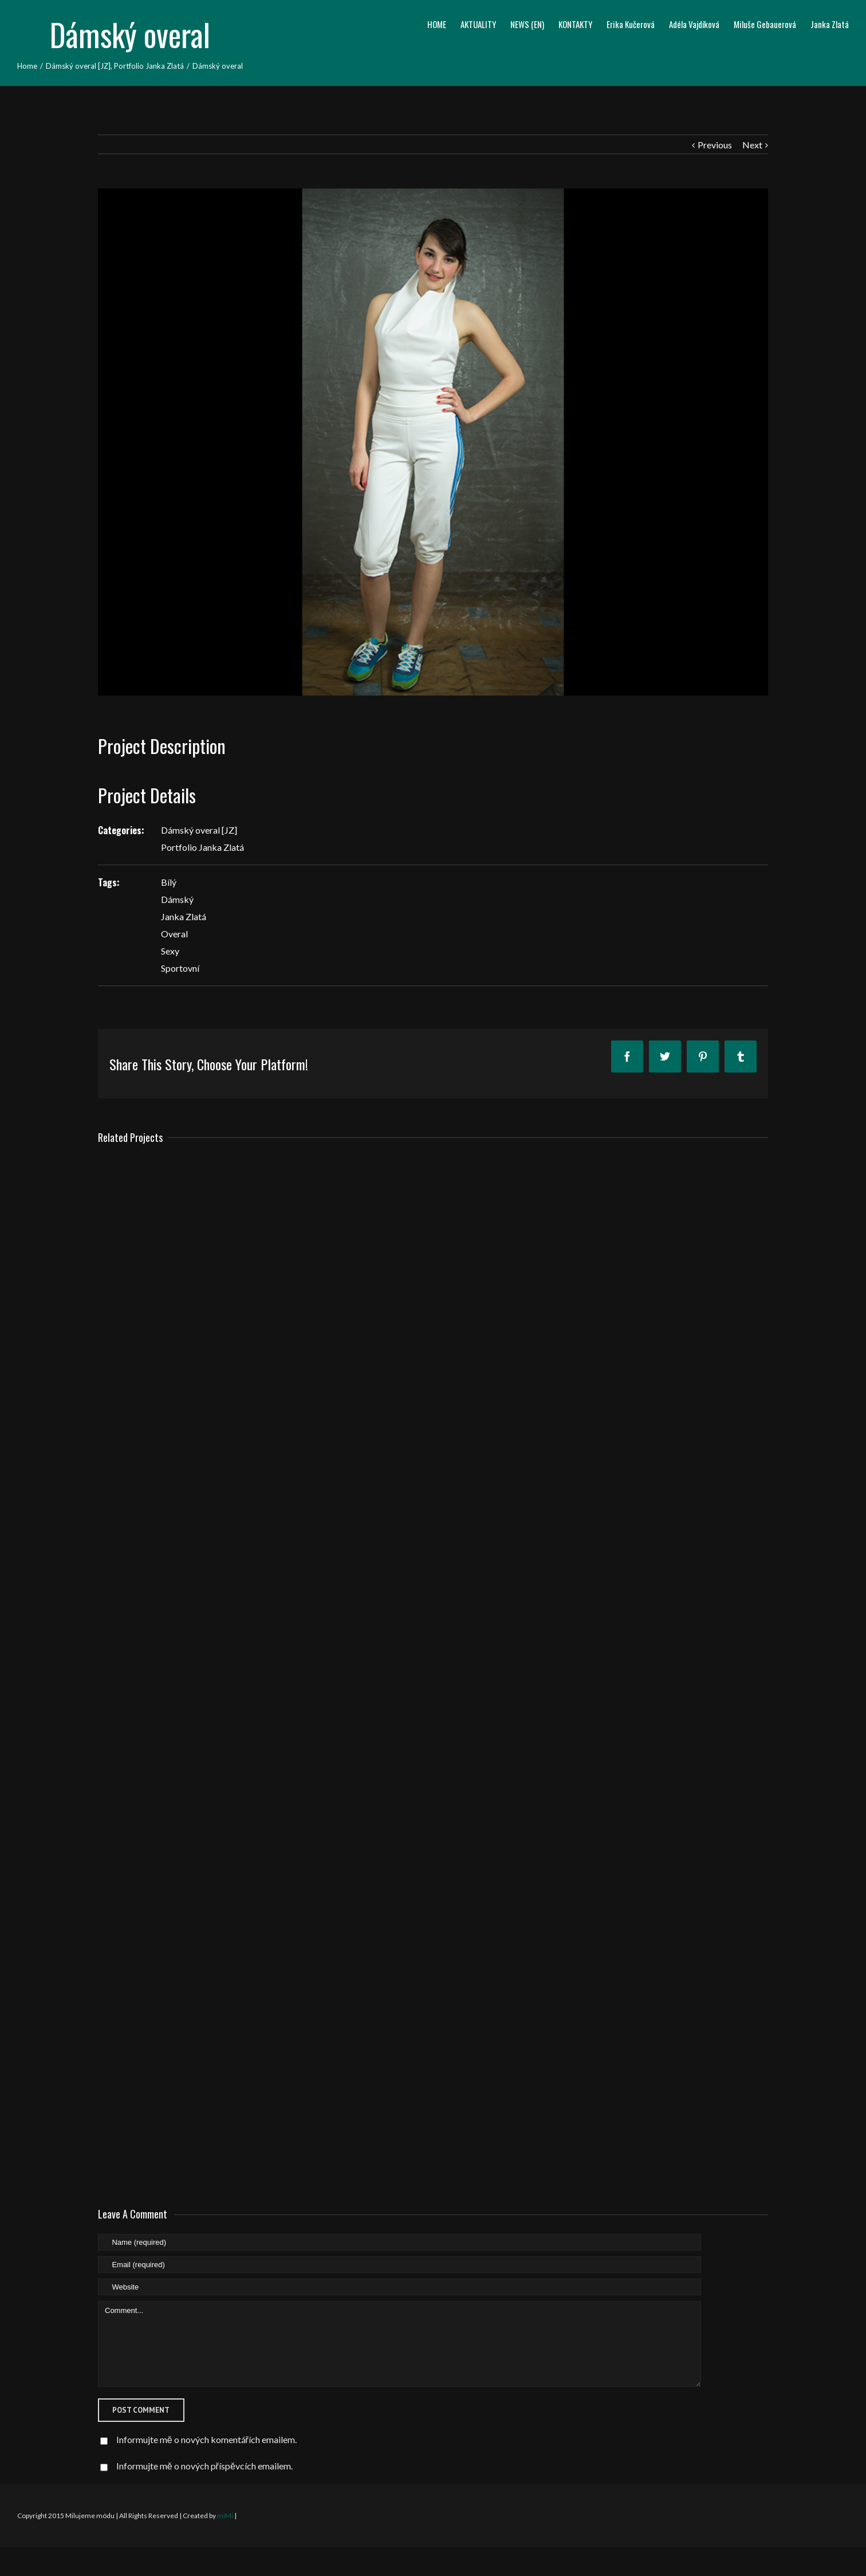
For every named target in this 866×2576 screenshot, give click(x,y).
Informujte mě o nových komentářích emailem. (206, 2439)
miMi (225, 2515)
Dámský (177, 899)
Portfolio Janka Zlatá (202, 847)
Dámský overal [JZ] (199, 829)
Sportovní (180, 968)
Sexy (170, 950)
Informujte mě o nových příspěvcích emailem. (204, 2465)
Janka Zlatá (183, 916)
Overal (174, 933)
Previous (715, 144)
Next (752, 144)
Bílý (168, 882)
